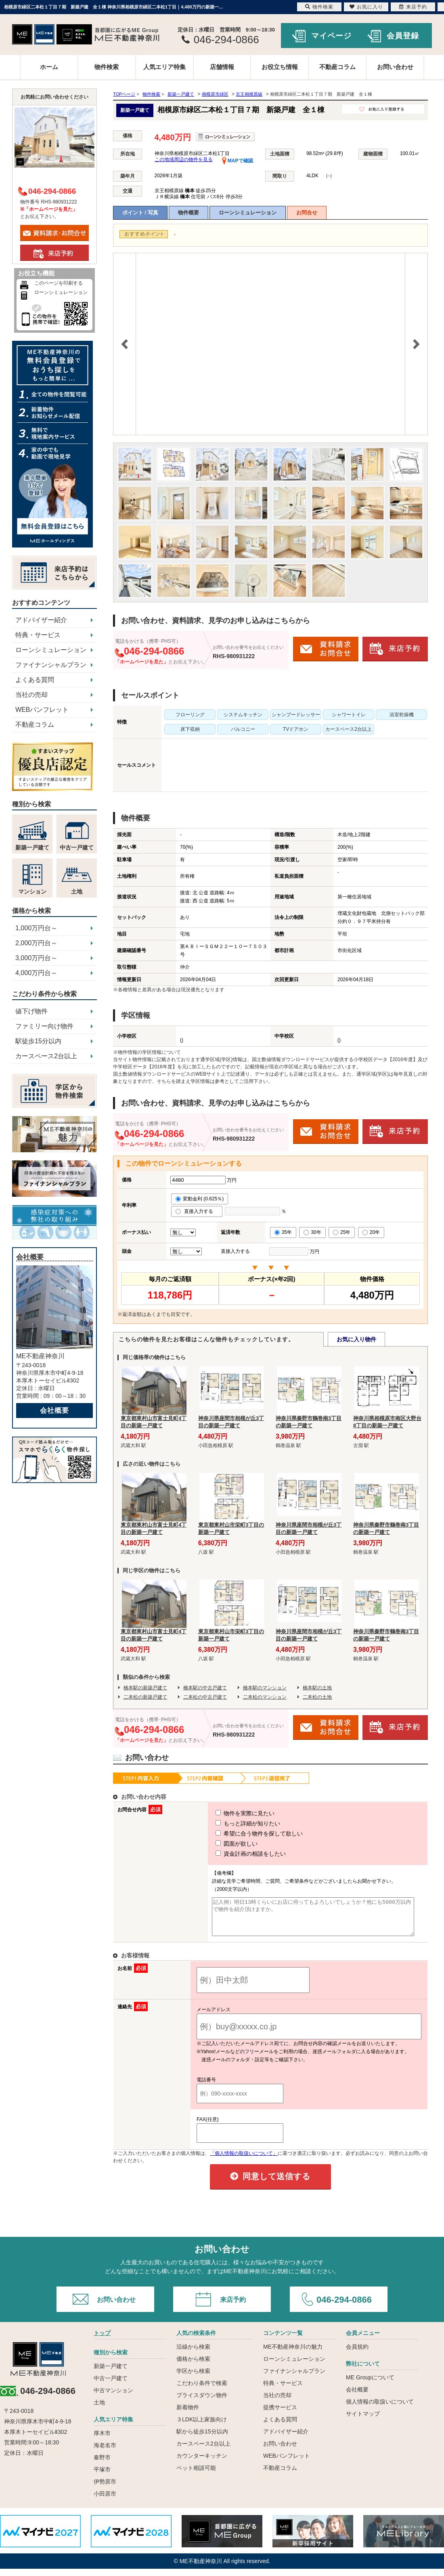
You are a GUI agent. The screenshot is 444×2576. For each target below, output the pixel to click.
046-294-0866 (344, 2307)
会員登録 (403, 35)
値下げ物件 (31, 1011)
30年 (312, 1232)
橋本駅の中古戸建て (205, 1688)
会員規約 (357, 2354)
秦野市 (102, 2464)
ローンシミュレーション (247, 213)
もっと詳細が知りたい (233, 1823)
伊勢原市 (105, 2489)
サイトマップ (363, 2421)
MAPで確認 (237, 161)
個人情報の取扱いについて (380, 2409)
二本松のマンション (265, 1697)
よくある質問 (34, 679)
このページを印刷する (58, 283)
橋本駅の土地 (317, 1688)
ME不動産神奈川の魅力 (293, 2354)
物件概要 (188, 213)
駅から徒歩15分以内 (202, 2438)
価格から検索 (193, 2366)
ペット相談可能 (196, 2475)
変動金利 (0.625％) (200, 1199)
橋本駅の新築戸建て (145, 1688)
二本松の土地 (317, 1697)
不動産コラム (337, 66)
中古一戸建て (111, 2385)
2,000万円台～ (36, 943)
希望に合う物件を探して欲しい (244, 1833)
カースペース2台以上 (46, 1056)
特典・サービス (38, 634)
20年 (371, 1232)
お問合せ (306, 213)
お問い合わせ (395, 66)
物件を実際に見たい (230, 1813)
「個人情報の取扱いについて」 (244, 2160)
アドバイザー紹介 (41, 620)
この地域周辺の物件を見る (184, 159)
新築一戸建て (111, 2373)
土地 (99, 2409)
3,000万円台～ (36, 957)
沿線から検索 (193, 2354)
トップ (102, 2340)
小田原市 (105, 2501)
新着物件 (187, 2414)
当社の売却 (31, 694)
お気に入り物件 (356, 1339)
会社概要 (54, 1410)
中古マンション (113, 2397)
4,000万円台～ (36, 972)
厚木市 (102, 2440)
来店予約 (233, 2306)
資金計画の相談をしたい (236, 1853)
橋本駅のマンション (265, 1688)
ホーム (49, 66)
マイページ (331, 35)
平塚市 (102, 2476)
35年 (283, 1232)
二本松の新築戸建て (145, 1697)
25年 (341, 1232)
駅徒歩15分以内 (38, 1041)
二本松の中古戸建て (205, 1697)
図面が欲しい (222, 1843)
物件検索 (106, 66)
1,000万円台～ (36, 928)
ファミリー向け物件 (44, 1026)
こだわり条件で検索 (201, 2390)
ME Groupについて (370, 2384)
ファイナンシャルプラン (50, 664)
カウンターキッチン (201, 2463)
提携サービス (280, 2414)
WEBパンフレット (42, 709)
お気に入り (366, 7)
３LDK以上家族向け (201, 2426)
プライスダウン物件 (201, 2402)
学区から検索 (193, 2378)
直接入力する (197, 1211)
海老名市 (105, 2452)
